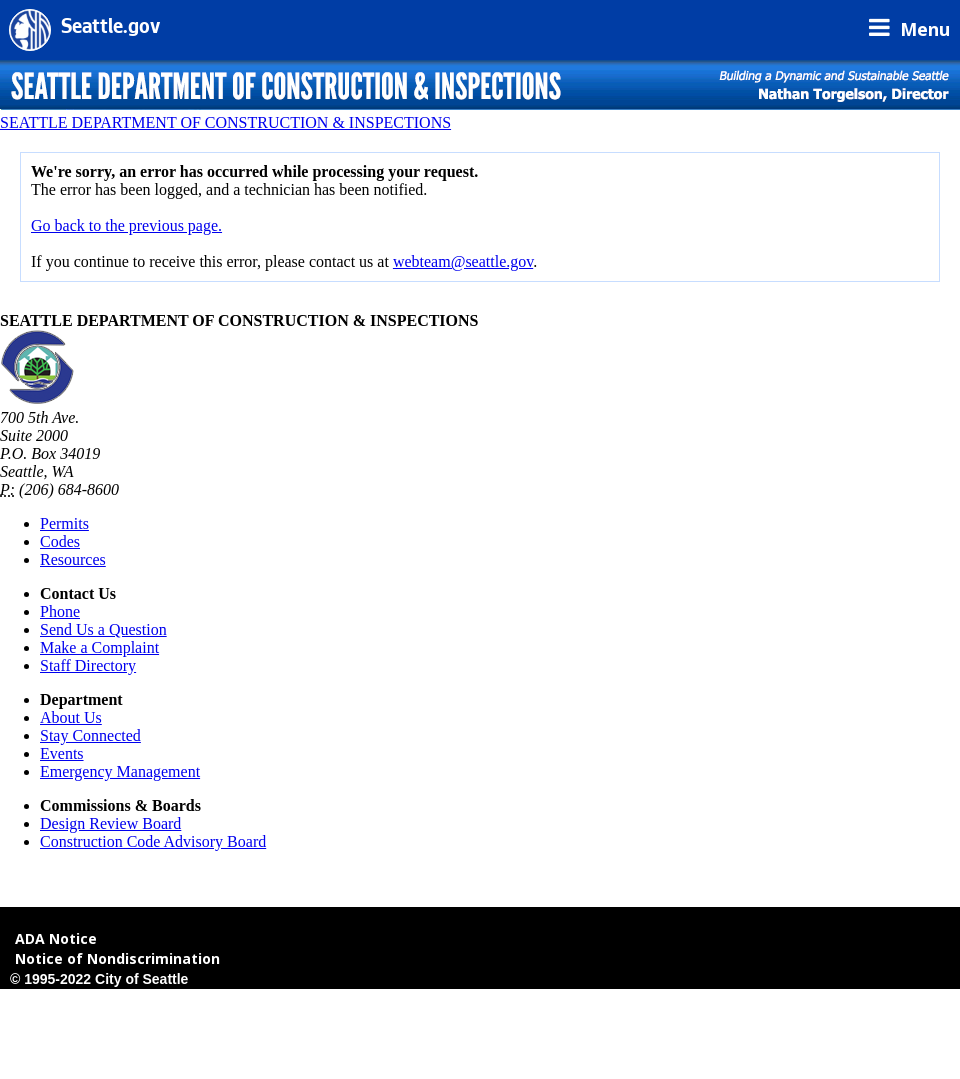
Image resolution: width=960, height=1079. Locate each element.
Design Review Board (110, 823)
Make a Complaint (99, 647)
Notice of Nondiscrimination (117, 958)
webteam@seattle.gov (463, 261)
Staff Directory (88, 665)
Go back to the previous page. (126, 225)
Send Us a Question (103, 629)
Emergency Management (120, 771)
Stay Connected (90, 735)
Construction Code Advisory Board (153, 841)
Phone (60, 611)
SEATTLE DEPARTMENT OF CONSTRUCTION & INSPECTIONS (225, 122)
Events (62, 753)
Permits (64, 523)
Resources (73, 559)
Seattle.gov (110, 29)
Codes (60, 541)
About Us (71, 717)
